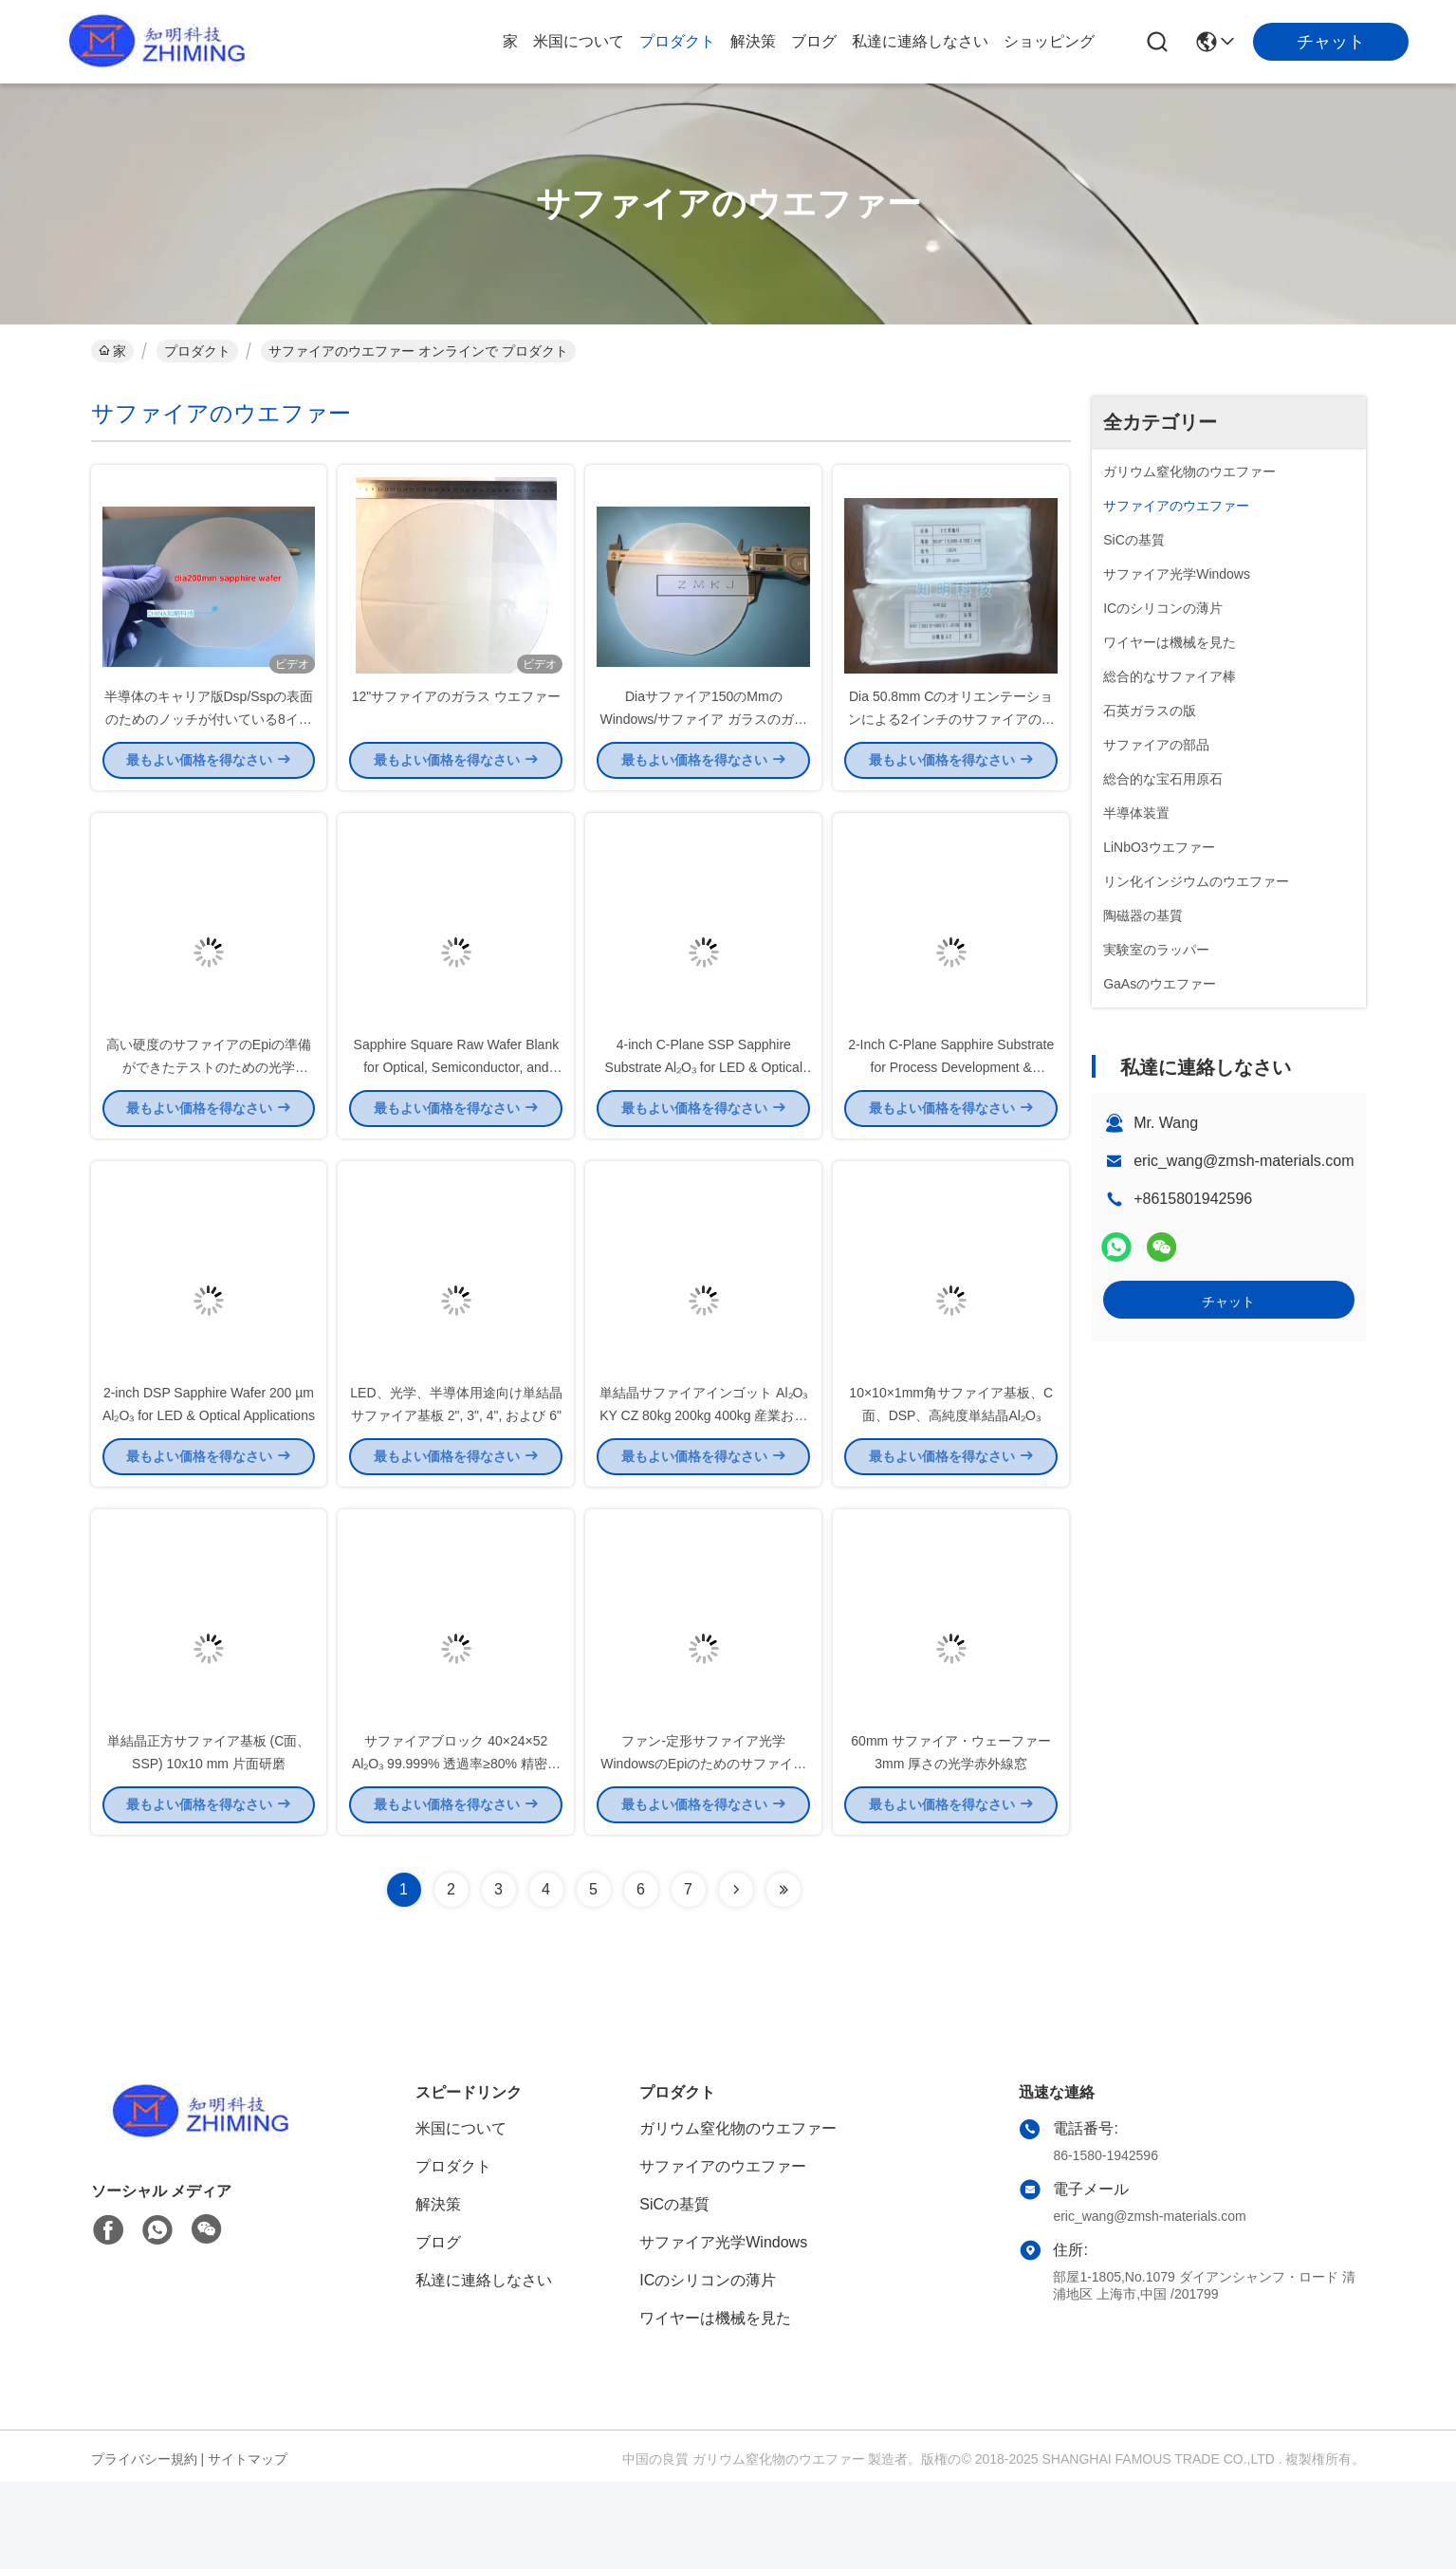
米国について (578, 41)
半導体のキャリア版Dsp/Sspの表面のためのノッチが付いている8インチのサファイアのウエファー (209, 740)
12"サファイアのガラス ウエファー (456, 717)
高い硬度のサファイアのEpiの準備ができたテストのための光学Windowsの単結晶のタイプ (208, 1110)
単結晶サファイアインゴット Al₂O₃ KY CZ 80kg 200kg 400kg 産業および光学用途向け (703, 1480)
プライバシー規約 (144, 2546)
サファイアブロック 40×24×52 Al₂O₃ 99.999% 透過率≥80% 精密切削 (456, 1850)
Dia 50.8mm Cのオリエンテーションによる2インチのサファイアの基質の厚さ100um (951, 740)
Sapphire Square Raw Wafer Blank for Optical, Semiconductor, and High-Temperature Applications (457, 1110)
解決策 (753, 41)
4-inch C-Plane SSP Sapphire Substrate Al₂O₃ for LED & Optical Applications (703, 1110)
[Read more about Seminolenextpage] (736, 1977)
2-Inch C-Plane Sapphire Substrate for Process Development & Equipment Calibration (951, 1110)
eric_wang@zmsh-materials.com (1243, 1161)
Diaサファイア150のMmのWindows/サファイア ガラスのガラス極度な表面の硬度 (704, 740)
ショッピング (1049, 41)
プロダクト (677, 41)
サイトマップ (247, 2546)
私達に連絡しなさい (920, 41)
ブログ (814, 41)
